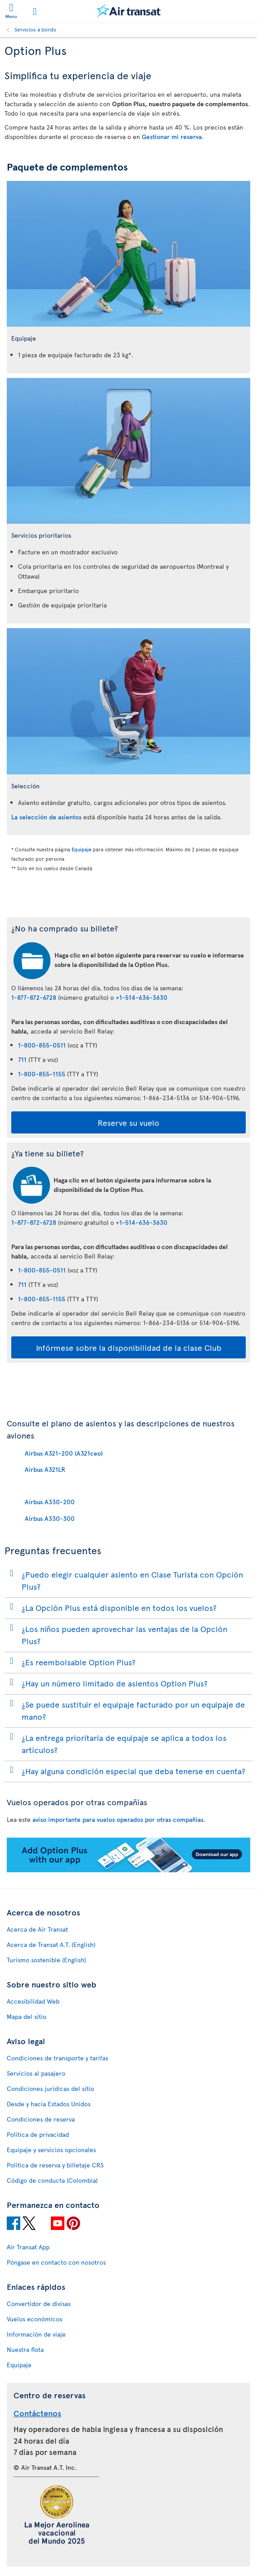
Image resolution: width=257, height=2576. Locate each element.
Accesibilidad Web (33, 2001)
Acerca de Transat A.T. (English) (51, 1944)
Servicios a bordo (35, 29)
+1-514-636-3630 (141, 997)
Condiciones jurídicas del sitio (50, 2088)
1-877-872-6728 (33, 997)
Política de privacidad (38, 2134)
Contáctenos (37, 2413)
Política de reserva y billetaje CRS (55, 2165)
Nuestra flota (25, 2349)
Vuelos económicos (34, 2319)
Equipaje (81, 849)
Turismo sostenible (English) (46, 1960)
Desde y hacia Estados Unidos (48, 2103)
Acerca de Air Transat (37, 1929)
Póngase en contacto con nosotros (56, 2262)
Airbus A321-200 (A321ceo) (64, 1453)
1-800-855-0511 (42, 1045)
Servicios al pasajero (36, 2073)
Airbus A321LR (45, 1469)
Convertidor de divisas (39, 2303)
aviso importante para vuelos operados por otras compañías (117, 1819)
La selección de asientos (46, 817)
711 (22, 1059)
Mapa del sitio (26, 2016)
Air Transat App (28, 2247)
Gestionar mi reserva (172, 136)
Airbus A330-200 (50, 1501)
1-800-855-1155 (41, 1074)
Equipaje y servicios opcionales (51, 2149)
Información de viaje (36, 2334)
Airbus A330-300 (50, 1518)
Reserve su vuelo (128, 1122)
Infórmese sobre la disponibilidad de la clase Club (128, 1347)
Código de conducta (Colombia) (52, 2180)
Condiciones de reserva (41, 2119)
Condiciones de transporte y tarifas (57, 2058)
